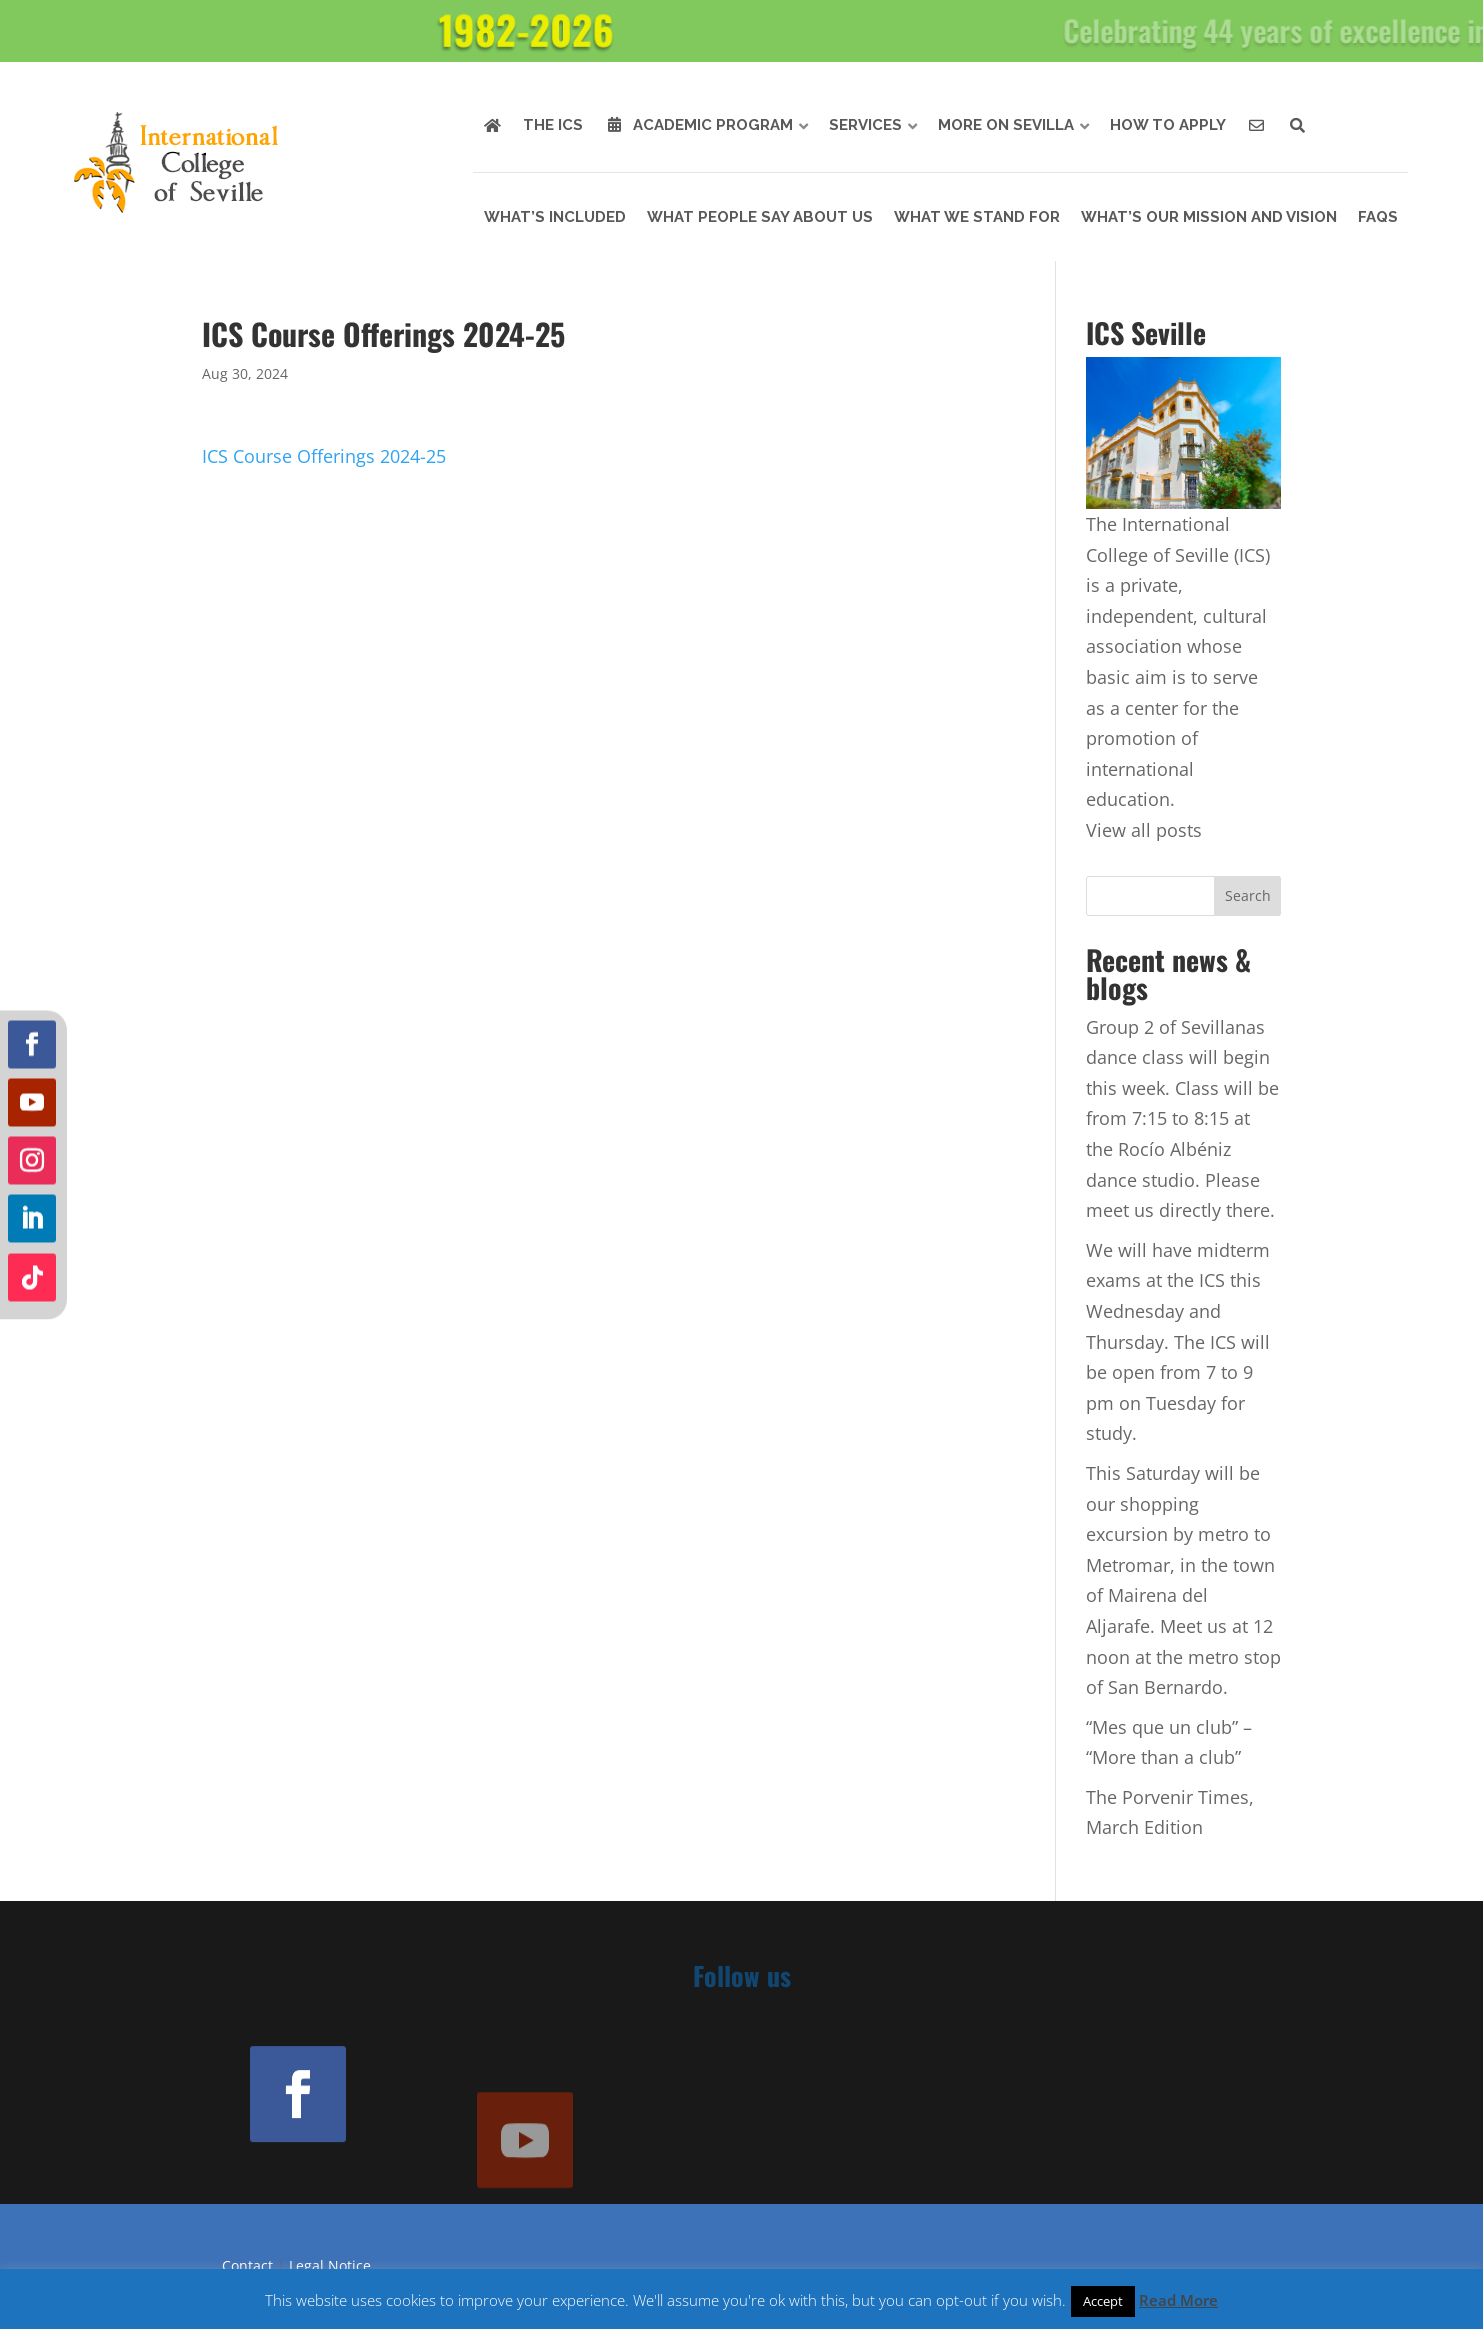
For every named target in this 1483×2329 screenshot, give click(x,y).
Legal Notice (330, 2265)
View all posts (1144, 830)
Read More (1178, 2300)
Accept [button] (1103, 2301)
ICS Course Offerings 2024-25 (324, 456)
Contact (247, 2265)
